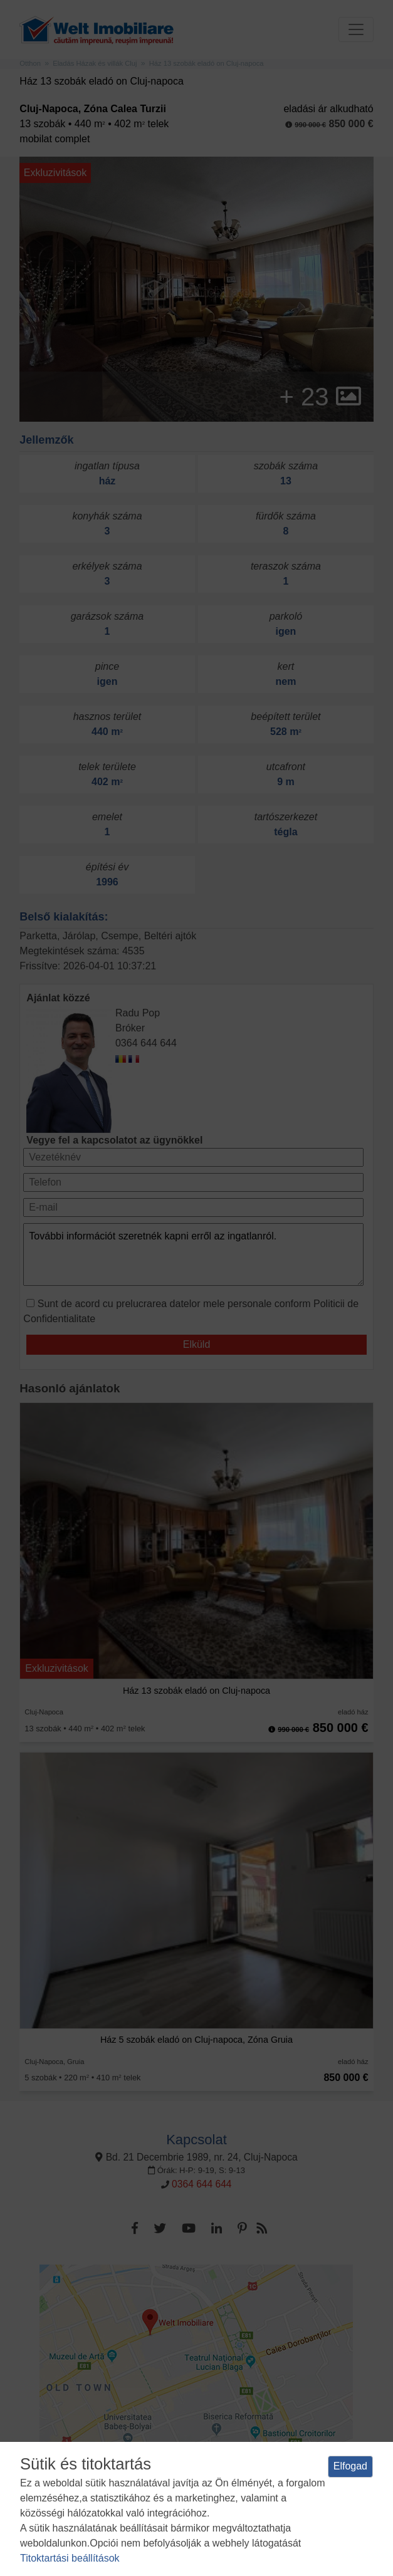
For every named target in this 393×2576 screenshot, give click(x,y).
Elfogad (350, 2466)
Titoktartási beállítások (70, 2558)
